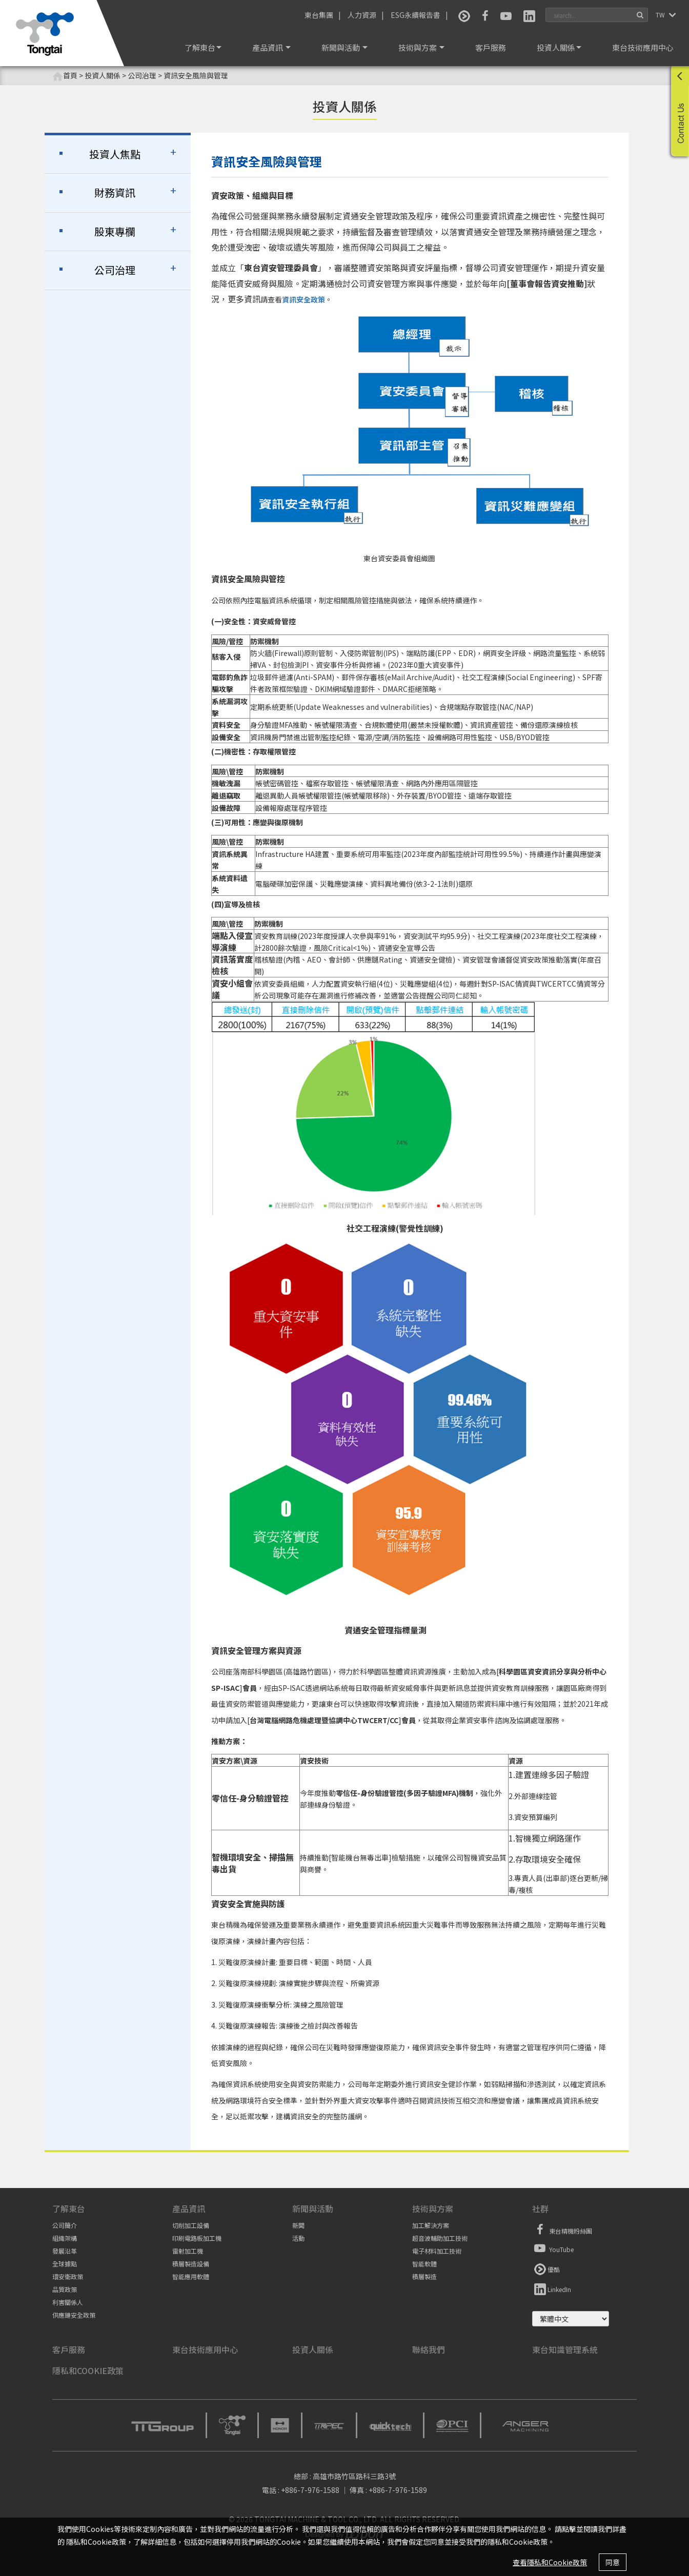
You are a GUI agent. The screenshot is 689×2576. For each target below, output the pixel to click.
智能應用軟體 (190, 2276)
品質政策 (64, 2289)
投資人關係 (559, 47)
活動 (298, 2238)
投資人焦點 (114, 154)
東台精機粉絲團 (562, 2229)
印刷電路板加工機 (196, 2238)
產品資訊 (271, 47)
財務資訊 (114, 192)
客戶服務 (490, 47)
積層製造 (424, 2276)
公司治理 (114, 269)
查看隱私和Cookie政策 (550, 2562)
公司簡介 (64, 2225)
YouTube (553, 2248)
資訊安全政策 (303, 299)
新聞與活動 (344, 47)
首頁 (64, 75)
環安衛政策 (67, 2276)
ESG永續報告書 (415, 15)
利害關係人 (67, 2302)
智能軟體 (424, 2263)
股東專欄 (114, 231)
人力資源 (362, 15)
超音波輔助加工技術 (440, 2238)
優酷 (546, 2268)
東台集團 (319, 15)
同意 (612, 2562)
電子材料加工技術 (436, 2250)
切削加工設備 (190, 2225)
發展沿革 (64, 2250)
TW (661, 14)
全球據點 (64, 2263)
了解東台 (203, 47)
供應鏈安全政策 (73, 2315)
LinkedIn (551, 2288)
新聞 (298, 2225)
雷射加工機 (187, 2250)
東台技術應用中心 (643, 47)
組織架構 (64, 2238)
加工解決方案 (430, 2225)
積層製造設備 (190, 2263)
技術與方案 (421, 47)
